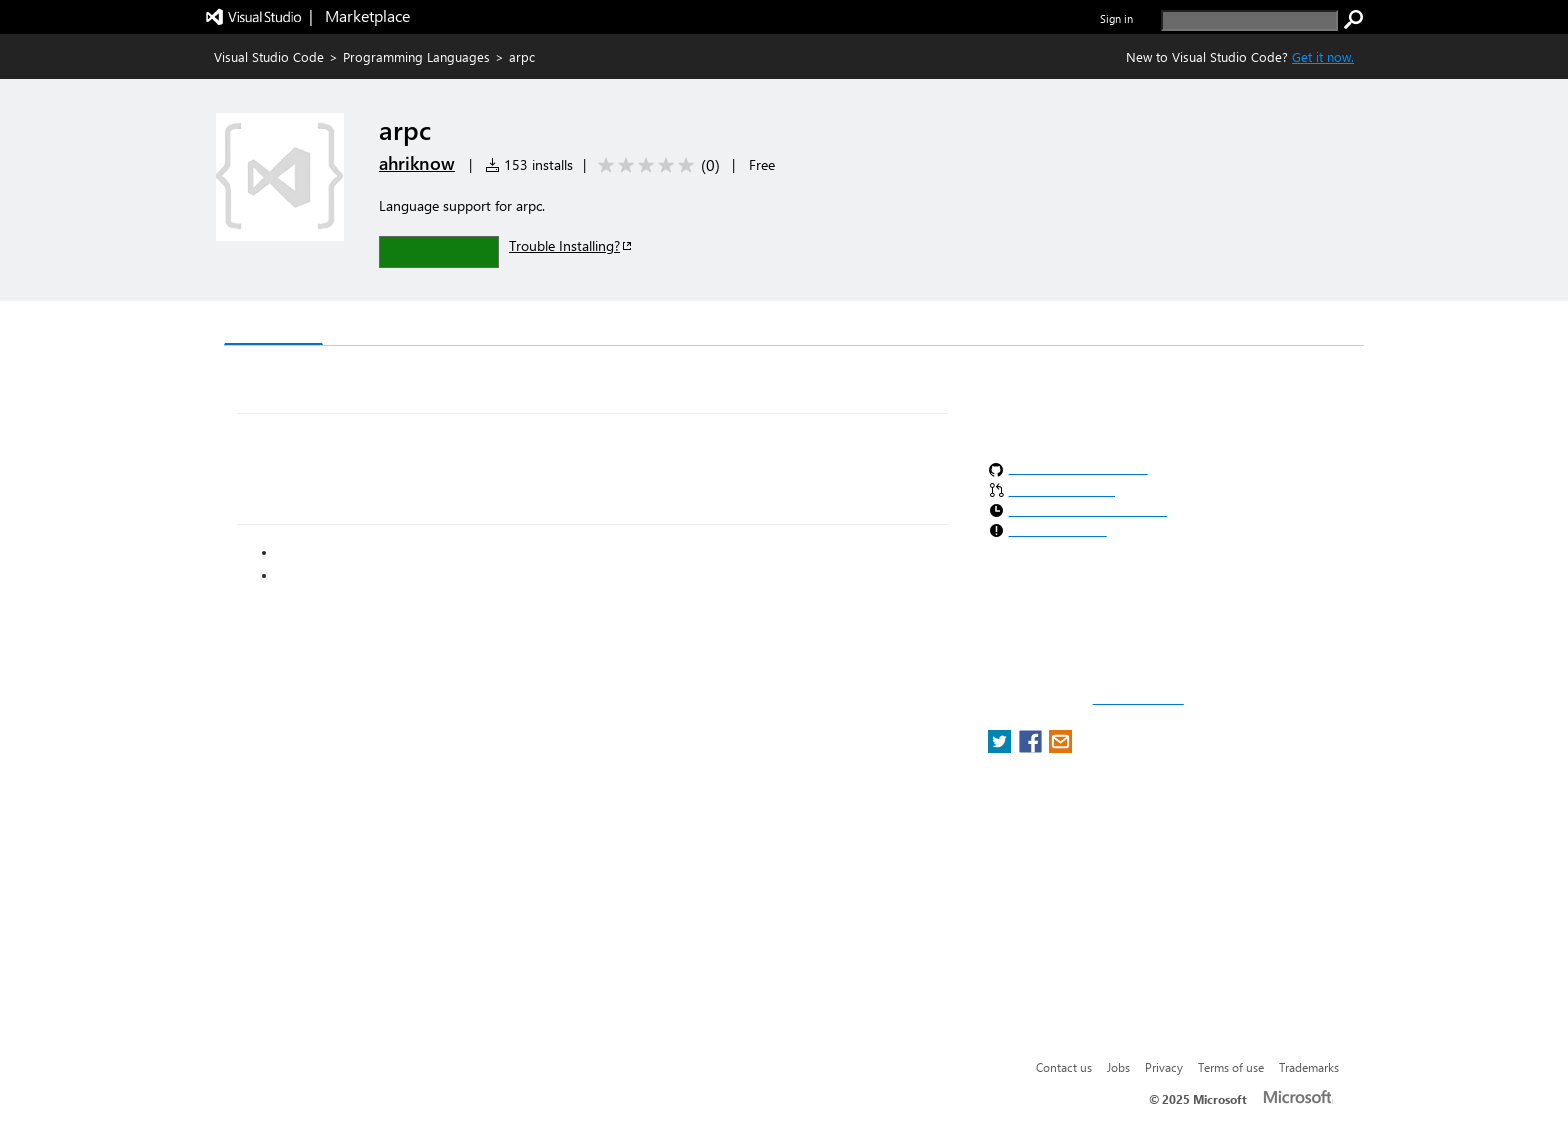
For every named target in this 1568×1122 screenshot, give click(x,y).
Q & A (502, 325)
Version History (394, 325)
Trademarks (1309, 1067)
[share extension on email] (1060, 747)
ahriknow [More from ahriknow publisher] (417, 163)
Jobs (1118, 1067)
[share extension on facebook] (1032, 747)
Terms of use (1231, 1067)
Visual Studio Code (269, 56)
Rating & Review (613, 325)
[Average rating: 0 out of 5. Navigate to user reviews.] (655, 165)
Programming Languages (416, 56)
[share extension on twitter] (1001, 747)
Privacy (1164, 1067)
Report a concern (1138, 699)
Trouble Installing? (571, 245)
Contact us (1064, 1067)
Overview (273, 324)
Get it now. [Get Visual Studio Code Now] (1323, 56)
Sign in (1116, 18)
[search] (1249, 20)
